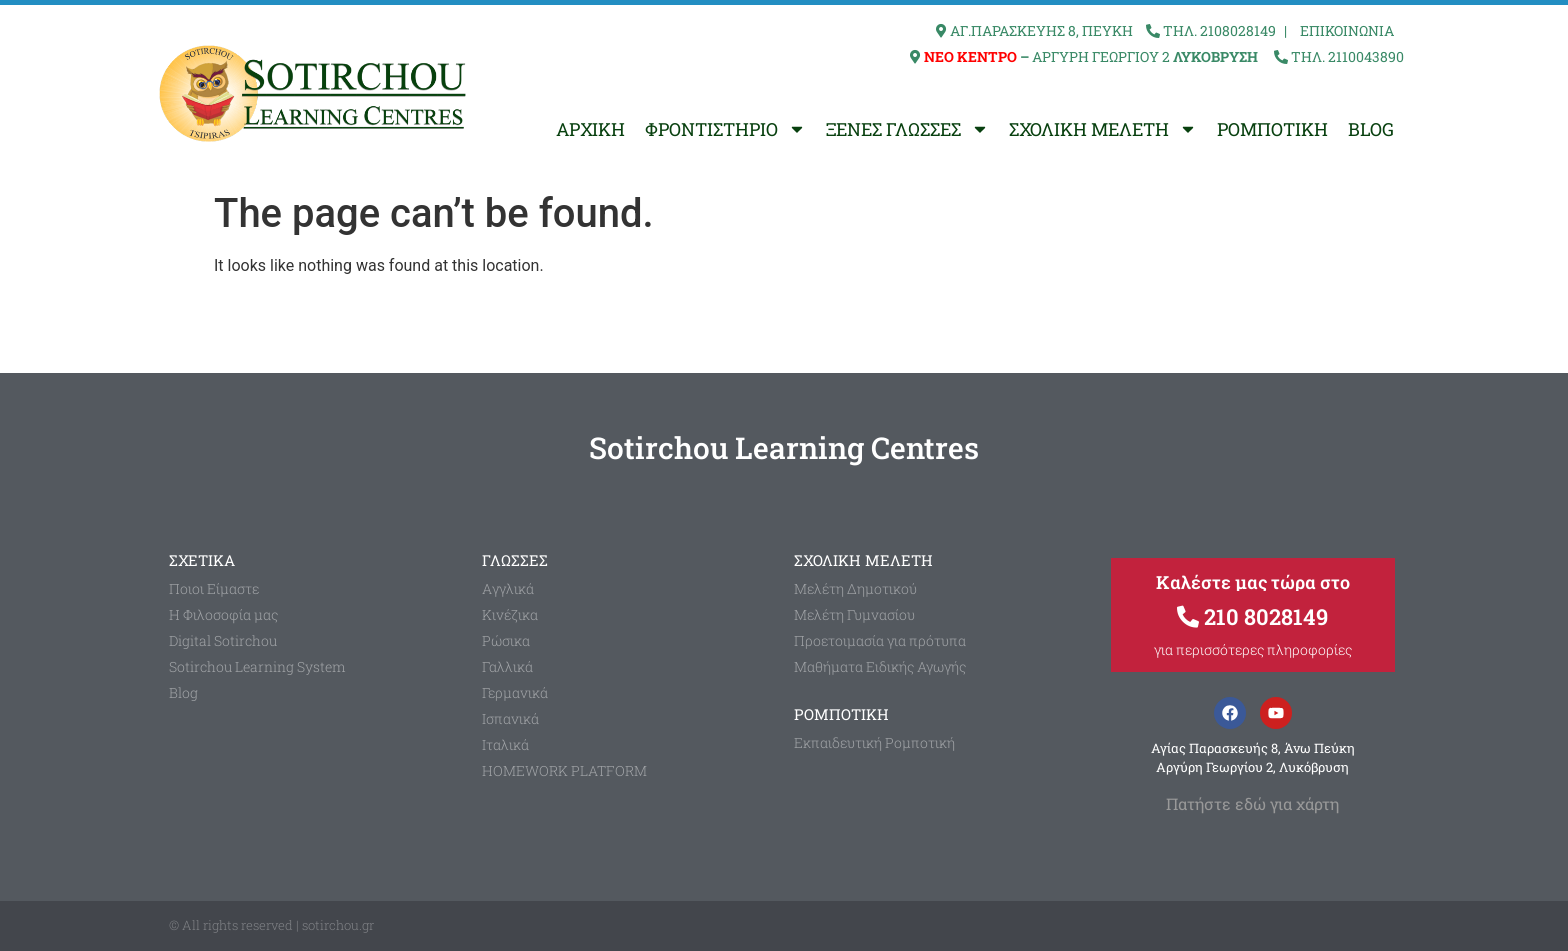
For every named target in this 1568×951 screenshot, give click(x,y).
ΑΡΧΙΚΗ (590, 129)
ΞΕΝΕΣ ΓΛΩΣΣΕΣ (907, 129)
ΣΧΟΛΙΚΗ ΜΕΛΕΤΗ (1103, 129)
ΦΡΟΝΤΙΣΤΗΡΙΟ (725, 129)
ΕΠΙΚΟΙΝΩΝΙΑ (1347, 30)
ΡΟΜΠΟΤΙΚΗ (1272, 129)
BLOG (1371, 129)
